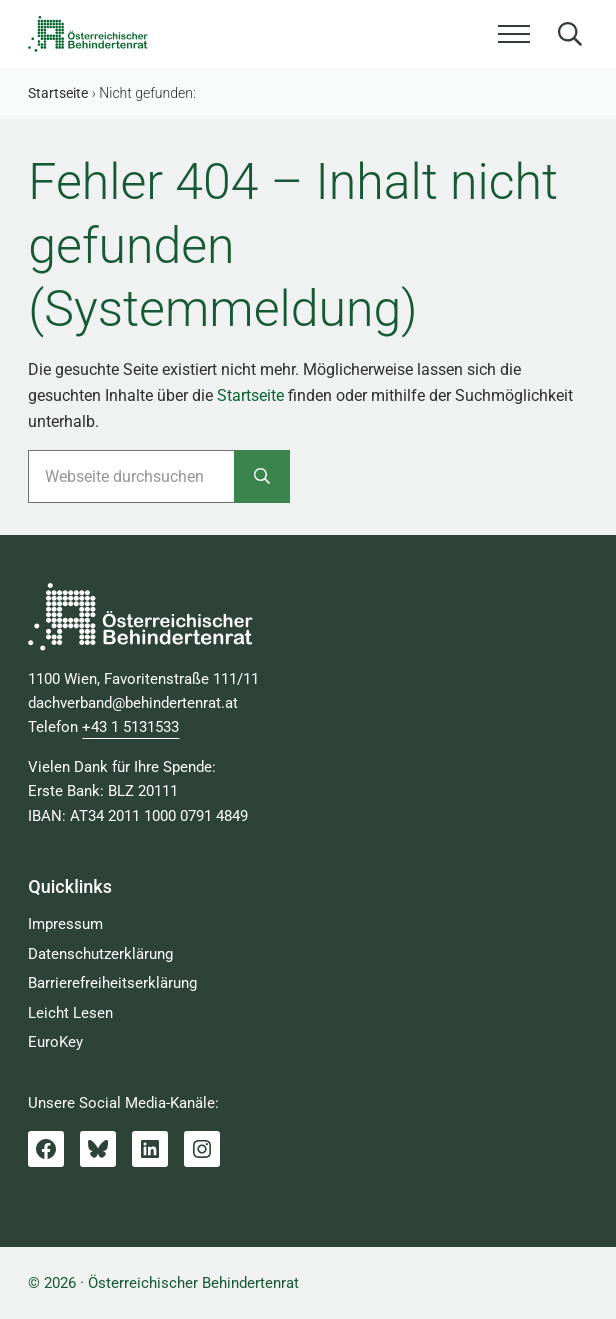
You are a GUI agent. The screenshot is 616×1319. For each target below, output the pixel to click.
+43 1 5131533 (130, 727)
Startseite (250, 395)
